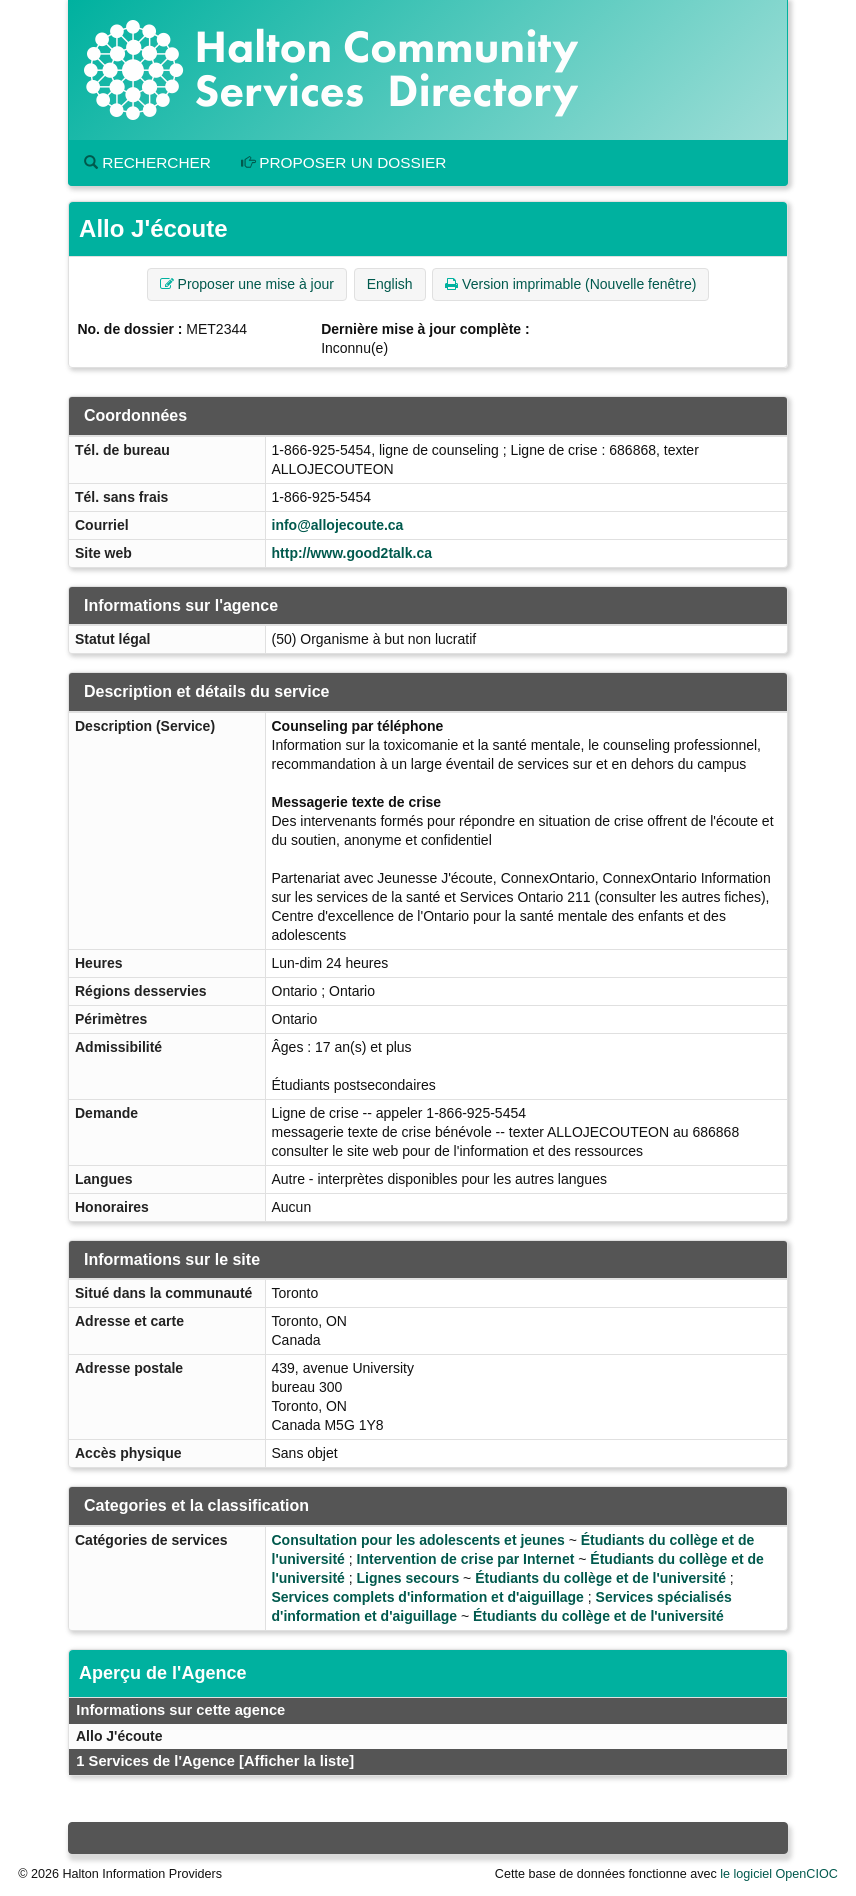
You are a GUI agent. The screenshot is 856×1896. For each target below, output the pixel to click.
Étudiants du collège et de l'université (600, 1578)
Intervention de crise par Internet (466, 1559)
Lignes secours (408, 1578)
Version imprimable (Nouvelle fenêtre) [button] (570, 284)
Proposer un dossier (344, 162)
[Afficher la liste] (296, 1761)
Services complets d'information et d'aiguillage (428, 1597)
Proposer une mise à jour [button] (247, 284)
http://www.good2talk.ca (352, 553)
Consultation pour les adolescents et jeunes (418, 1540)
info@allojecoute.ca (338, 525)
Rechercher (147, 162)
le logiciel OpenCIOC (779, 1874)
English (390, 284)
